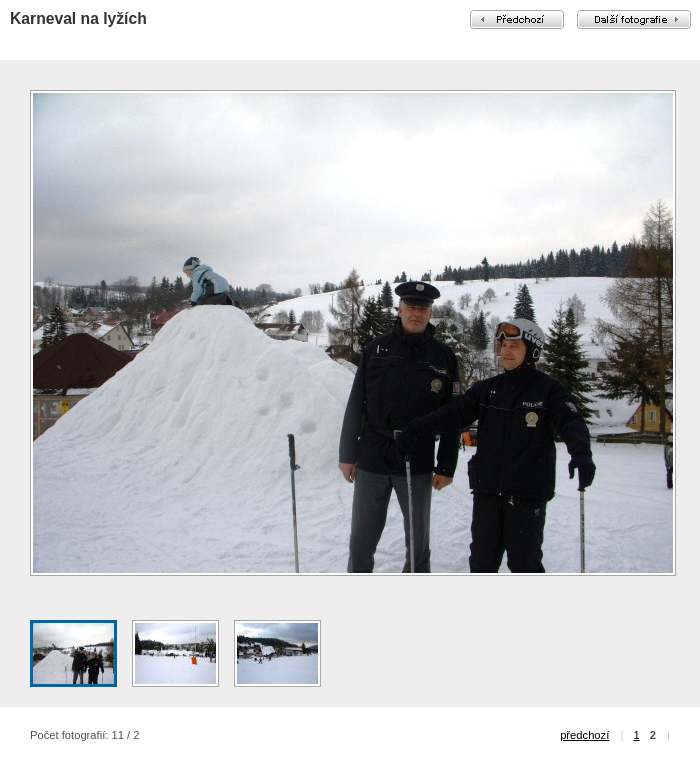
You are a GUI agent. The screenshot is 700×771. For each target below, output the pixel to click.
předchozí (584, 735)
